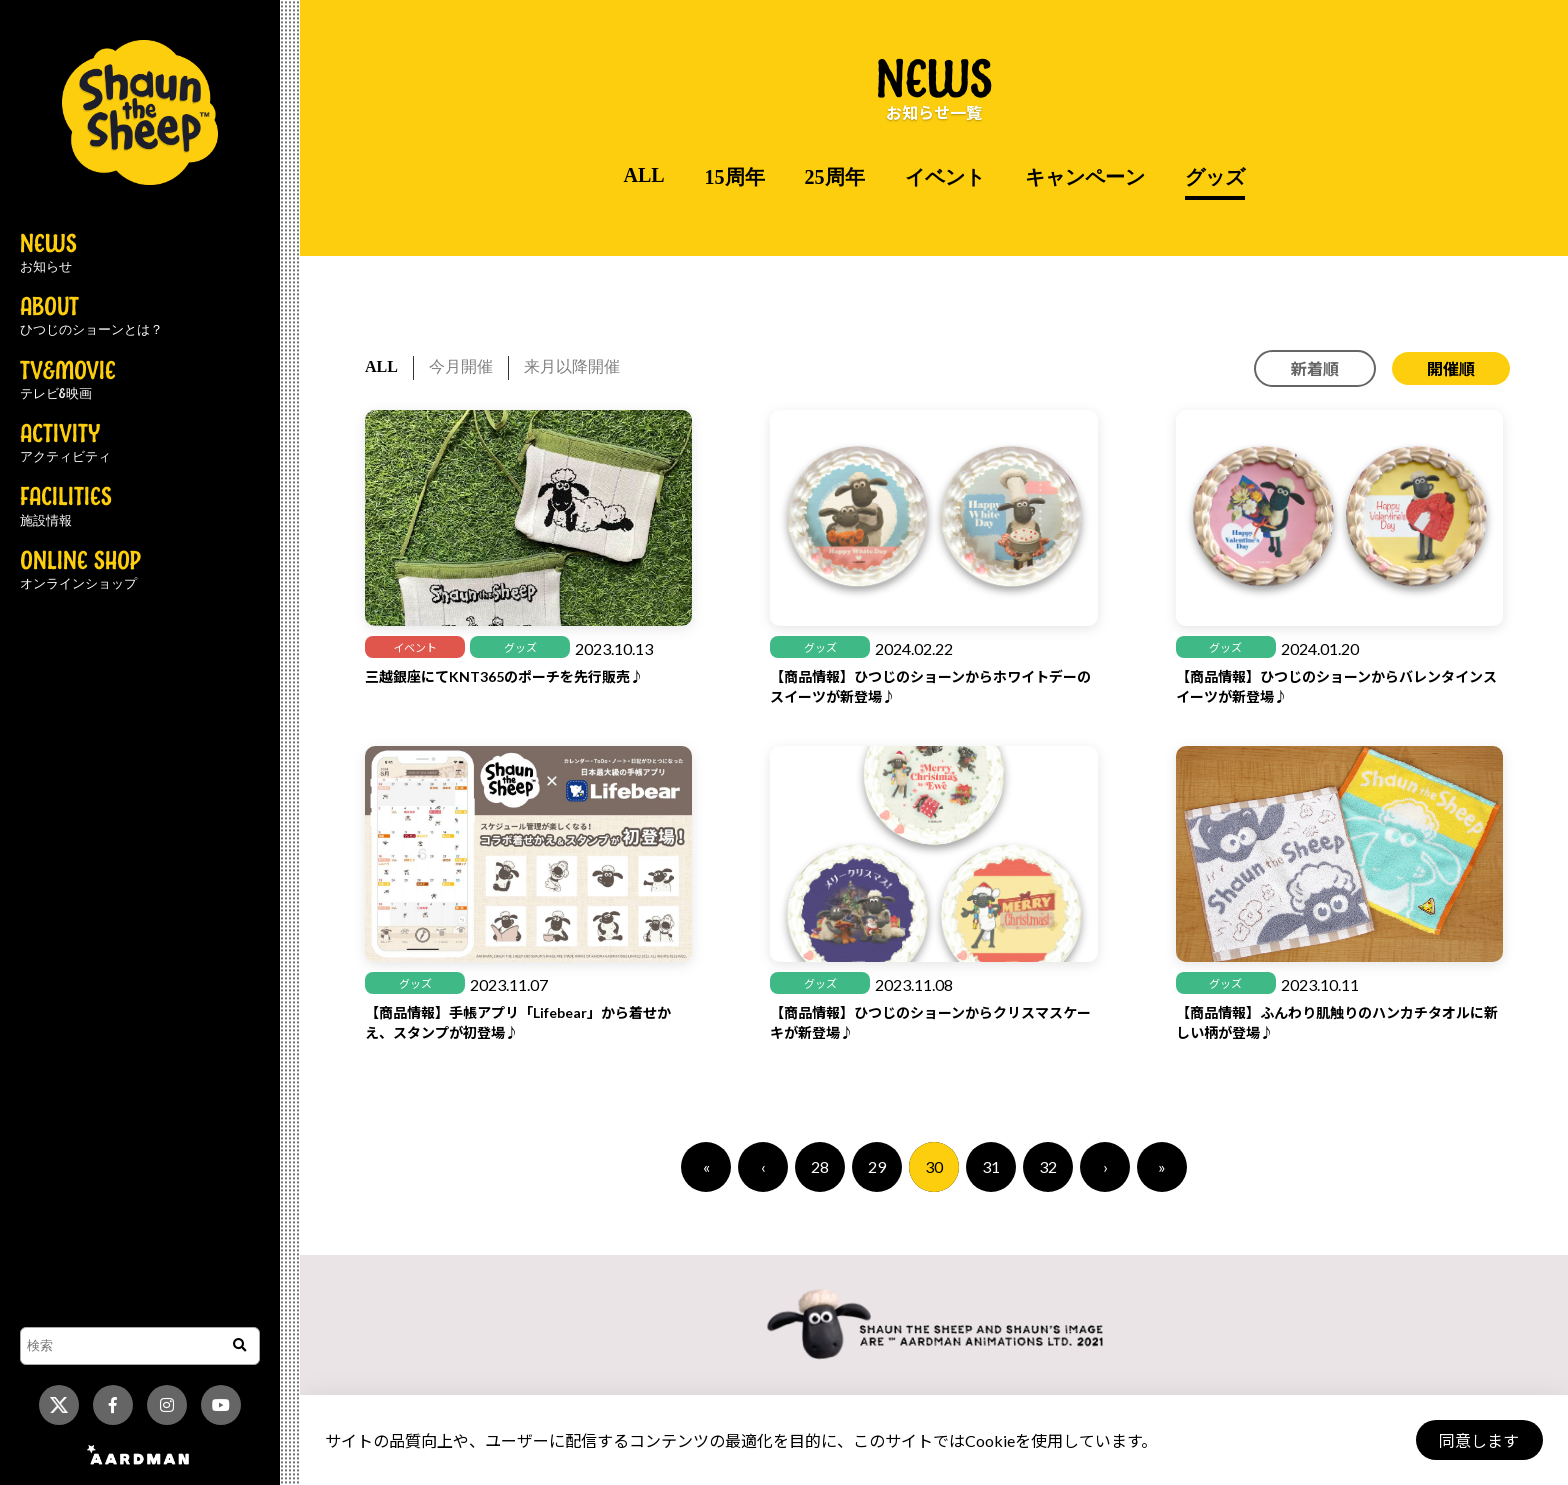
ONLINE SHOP (80, 571)
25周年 (835, 177)
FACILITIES (66, 507)
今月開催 (461, 366)
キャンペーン (1085, 177)
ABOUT (91, 317)
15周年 (735, 177)
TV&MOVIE (68, 381)
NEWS (48, 254)
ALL (643, 175)
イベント (945, 177)
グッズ (1215, 177)
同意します (1479, 1440)
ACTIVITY (65, 444)
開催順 (1451, 368)
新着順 (1315, 368)
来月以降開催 (572, 366)
